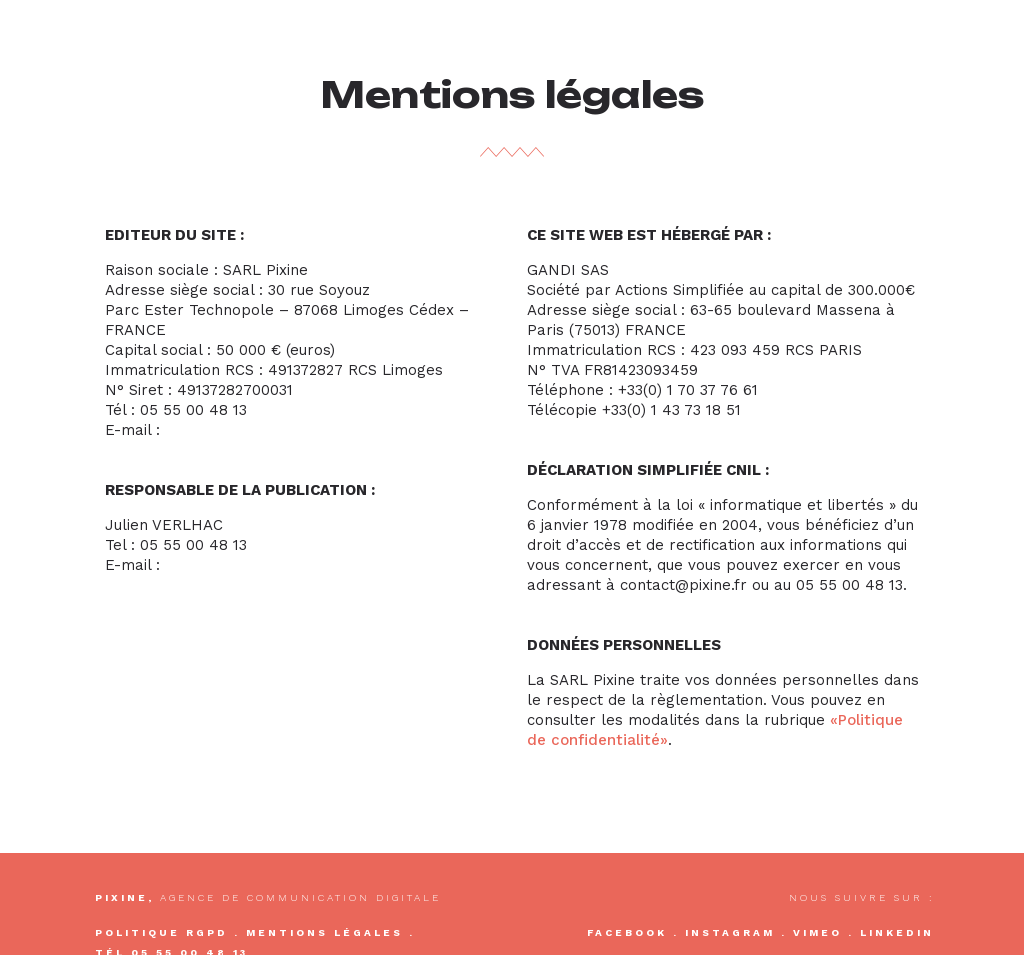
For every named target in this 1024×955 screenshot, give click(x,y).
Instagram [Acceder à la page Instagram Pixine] (730, 932)
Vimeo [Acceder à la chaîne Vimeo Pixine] (817, 932)
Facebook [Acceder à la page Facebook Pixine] (627, 932)
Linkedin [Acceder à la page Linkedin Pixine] (897, 932)
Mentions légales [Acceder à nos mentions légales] (324, 932)
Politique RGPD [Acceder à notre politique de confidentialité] (161, 932)
